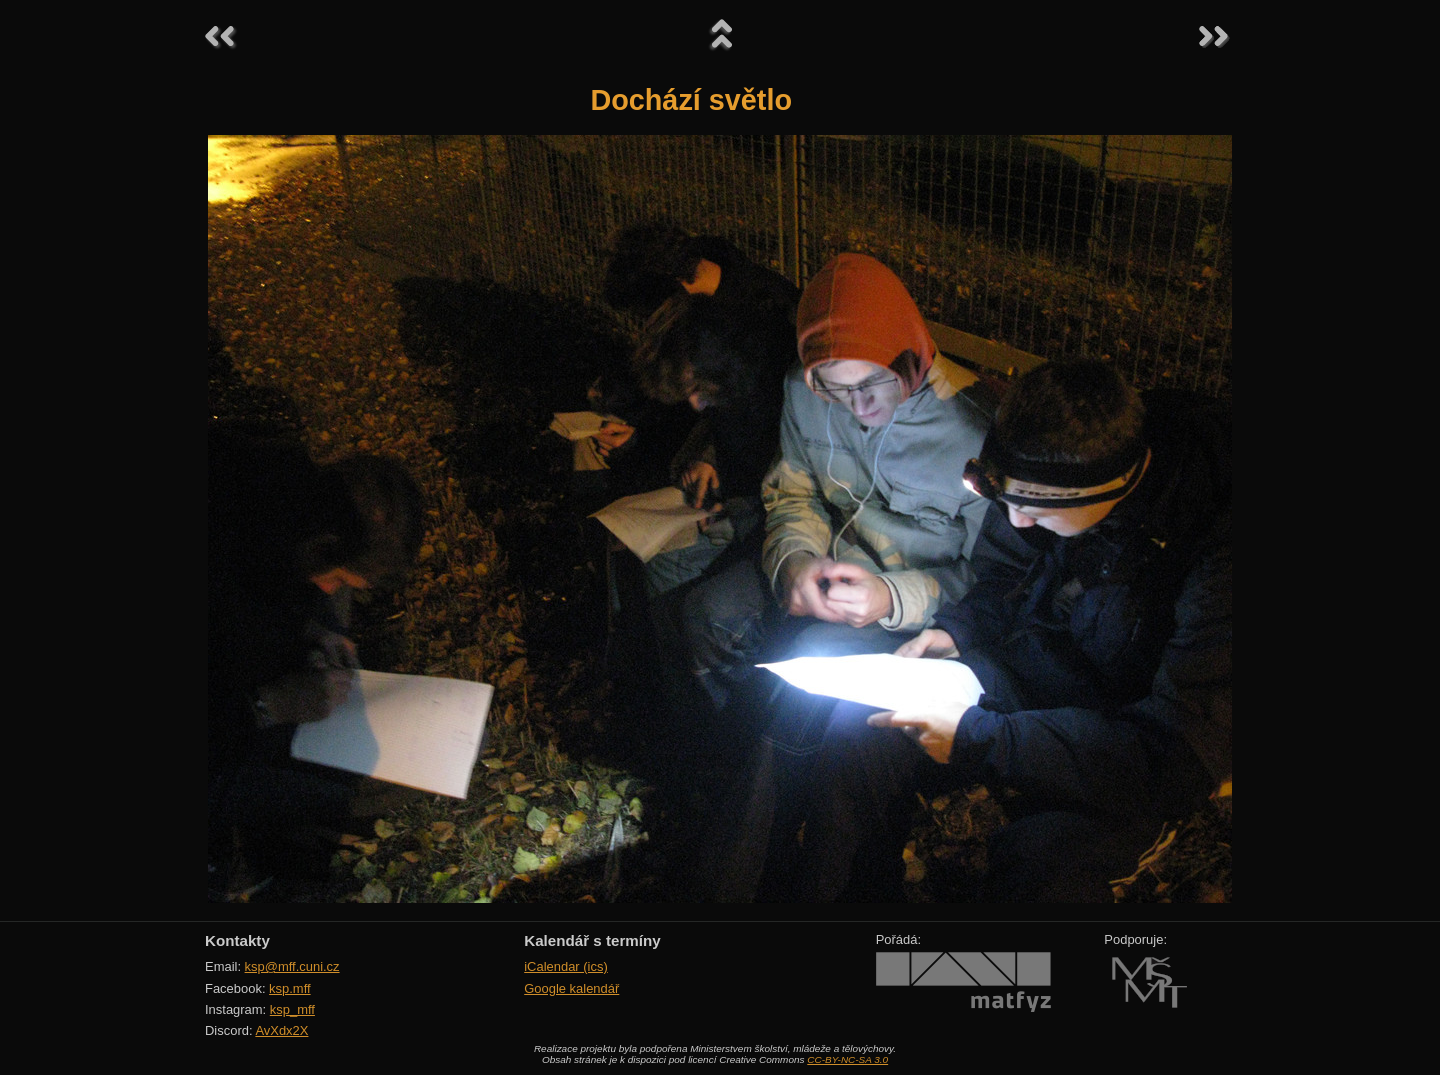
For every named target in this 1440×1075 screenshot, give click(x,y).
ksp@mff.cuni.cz (292, 966)
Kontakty (237, 940)
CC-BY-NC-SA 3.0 (847, 1059)
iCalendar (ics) (566, 966)
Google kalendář (571, 988)
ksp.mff (290, 988)
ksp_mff (292, 1009)
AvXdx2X (281, 1030)
